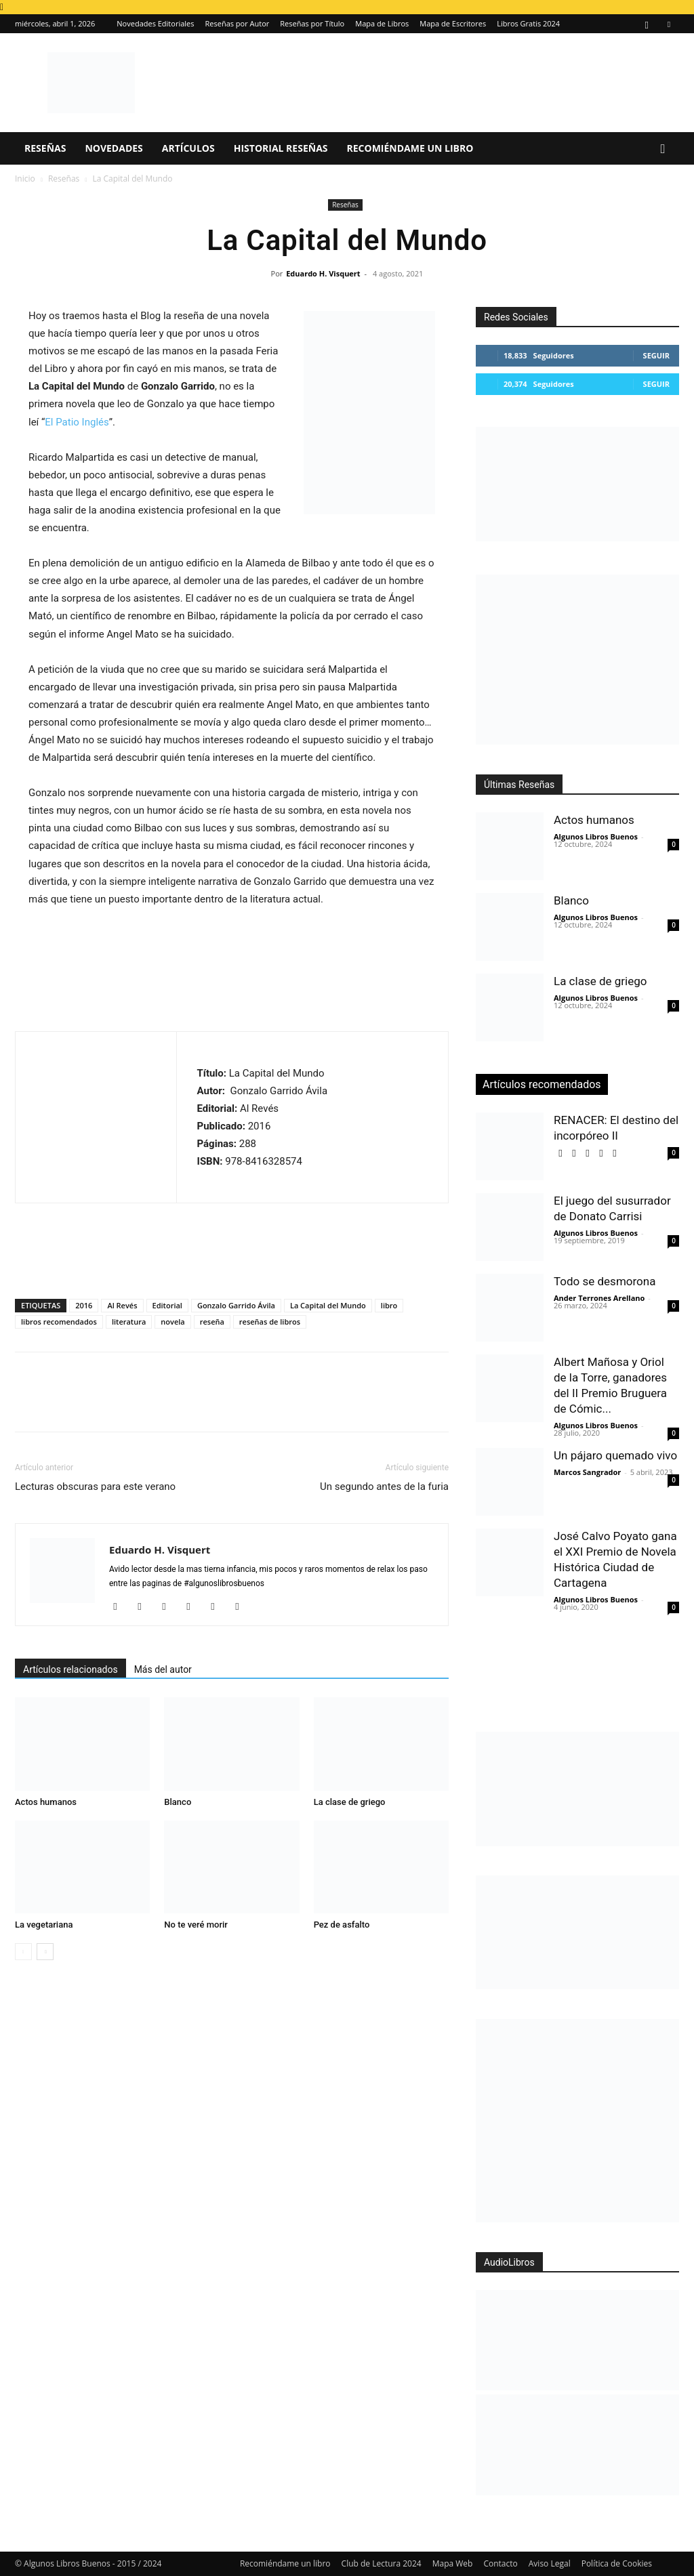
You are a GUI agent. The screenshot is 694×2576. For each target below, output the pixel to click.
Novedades (113, 148)
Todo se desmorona (604, 1281)
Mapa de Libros (382, 23)
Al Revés (122, 1305)
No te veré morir (196, 1924)
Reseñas (45, 148)
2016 (83, 1305)
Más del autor (163, 1669)
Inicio (25, 178)
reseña (212, 1321)
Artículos (188, 148)
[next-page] (45, 1951)
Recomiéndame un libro (410, 148)
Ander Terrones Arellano (599, 1298)
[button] (663, 149)
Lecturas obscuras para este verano (95, 1486)
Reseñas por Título (312, 23)
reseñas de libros (269, 1321)
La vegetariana (44, 1924)
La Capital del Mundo (328, 1305)
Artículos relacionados (70, 1669)
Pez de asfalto (342, 1924)
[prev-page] (23, 1951)
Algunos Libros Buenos (596, 836)
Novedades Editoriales (155, 23)
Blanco (177, 1802)
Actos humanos (46, 1802)
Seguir (656, 355)
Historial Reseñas (281, 148)
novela (172, 1321)
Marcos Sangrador (587, 1472)
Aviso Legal (550, 2563)
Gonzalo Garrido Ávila (236, 1305)
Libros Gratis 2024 (528, 23)
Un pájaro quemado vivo (615, 1455)
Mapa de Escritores (453, 23)
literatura (129, 1321)
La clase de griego (350, 1802)
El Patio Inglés (76, 422)
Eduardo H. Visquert (323, 273)
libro (389, 1305)
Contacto (500, 2563)
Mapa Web (452, 2563)
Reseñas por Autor (237, 23)
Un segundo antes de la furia (384, 1486)
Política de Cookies (616, 2563)
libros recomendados (59, 1321)
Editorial (167, 1305)
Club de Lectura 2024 (382, 2563)
